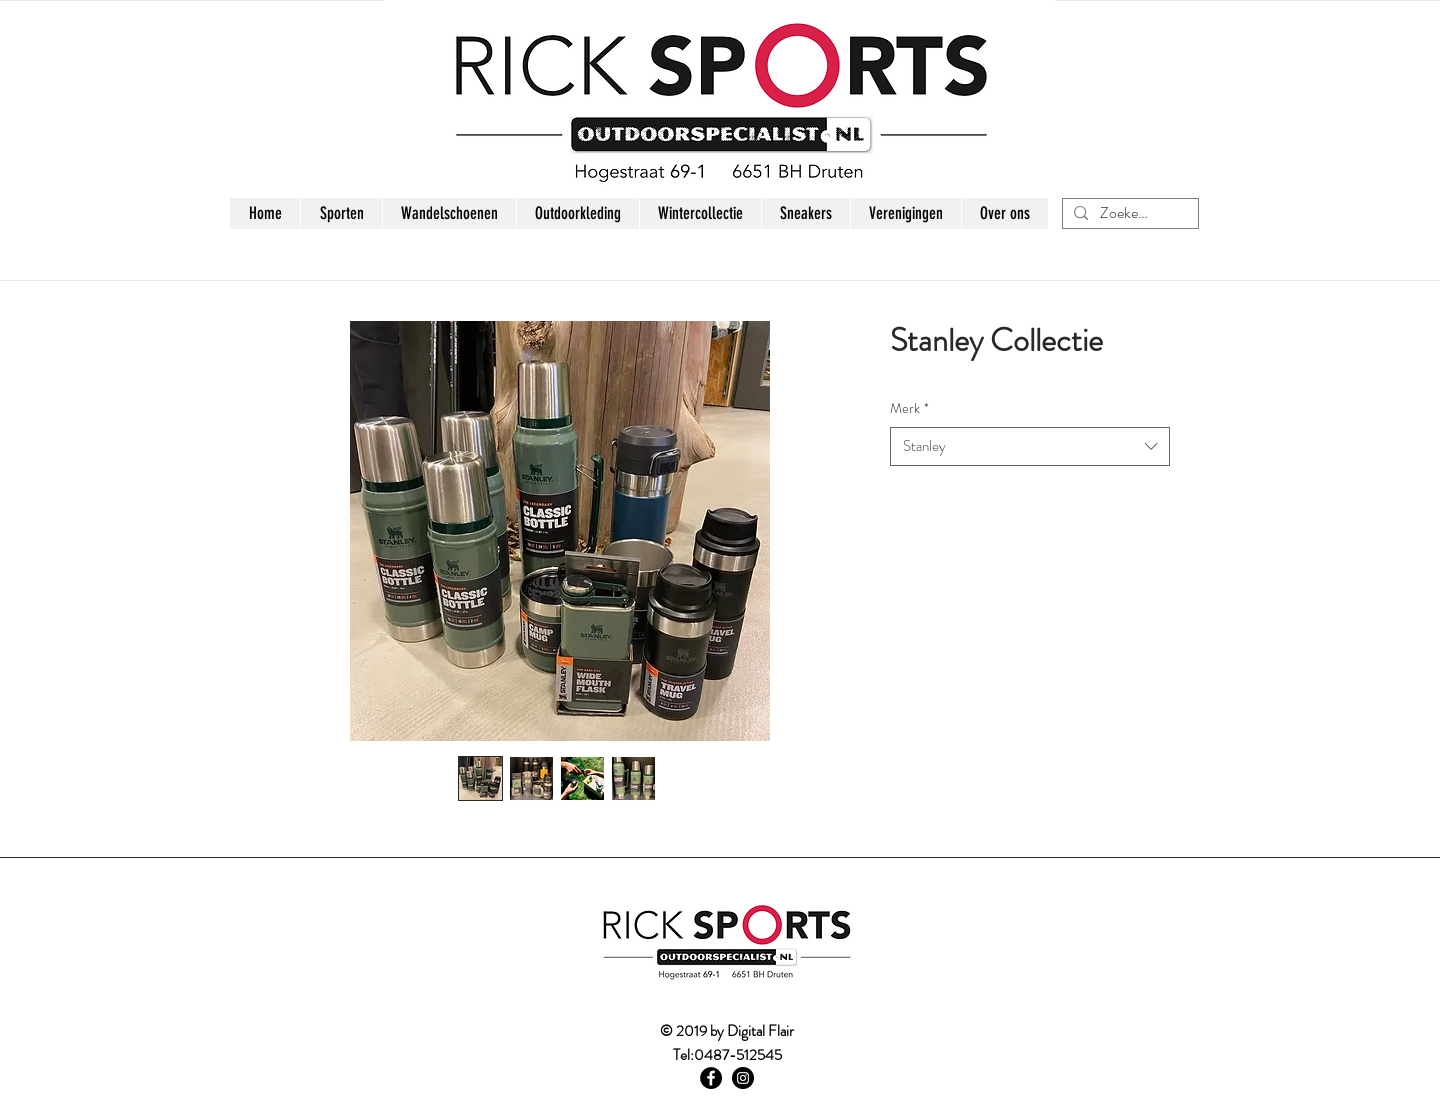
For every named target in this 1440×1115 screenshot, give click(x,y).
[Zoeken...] (1128, 213)
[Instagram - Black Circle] (743, 1078)
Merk (909, 408)
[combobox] (1030, 446)
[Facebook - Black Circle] (711, 1078)
